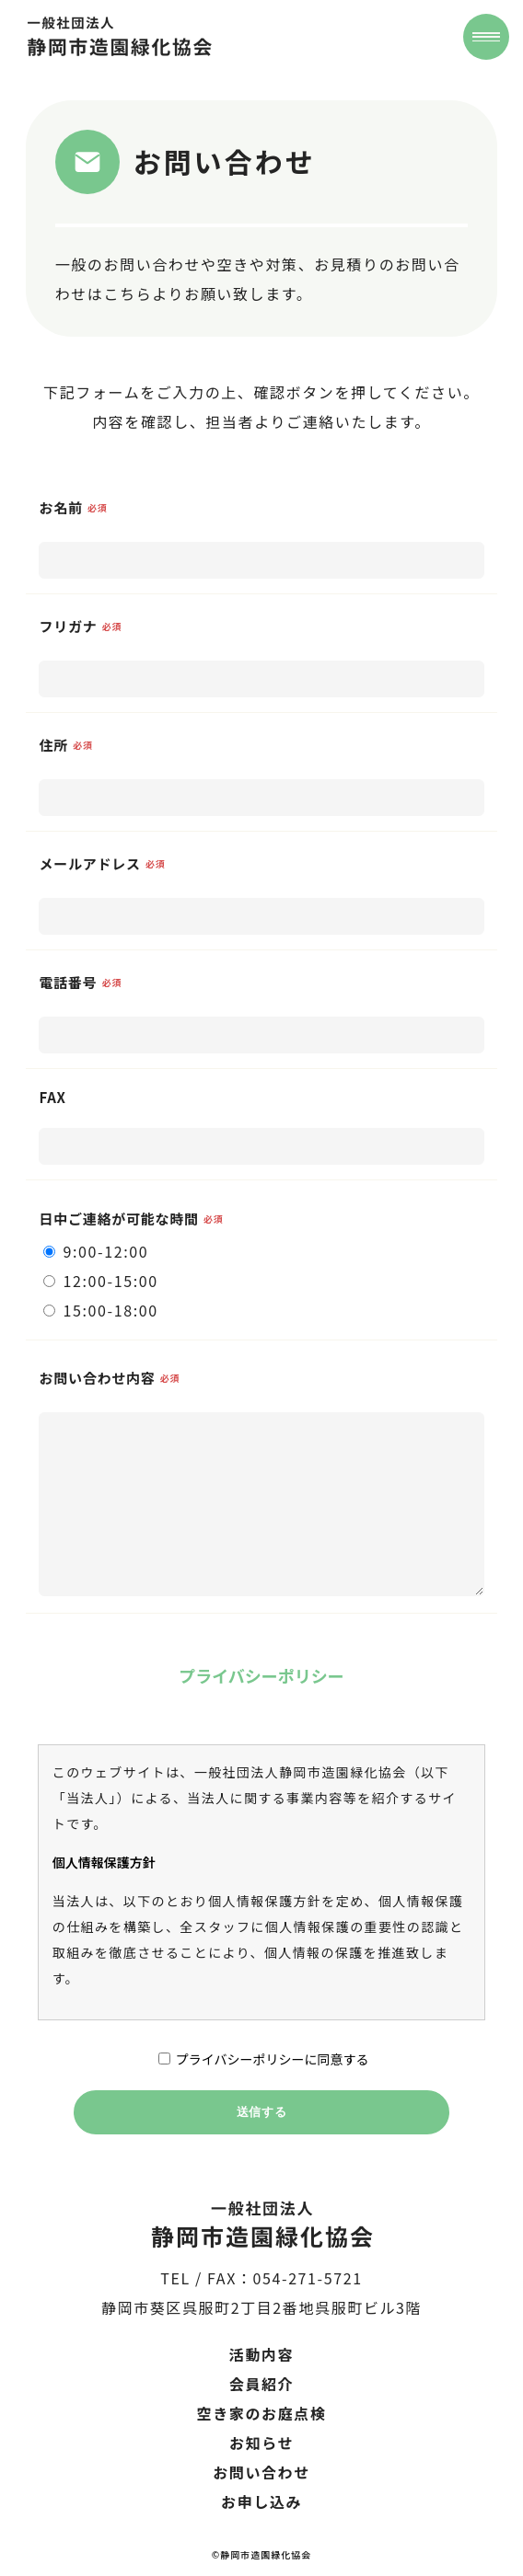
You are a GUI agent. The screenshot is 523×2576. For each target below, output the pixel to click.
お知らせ (261, 2443)
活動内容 (261, 2354)
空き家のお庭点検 (262, 2413)
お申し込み (261, 2501)
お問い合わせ (261, 2472)
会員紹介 (261, 2384)
